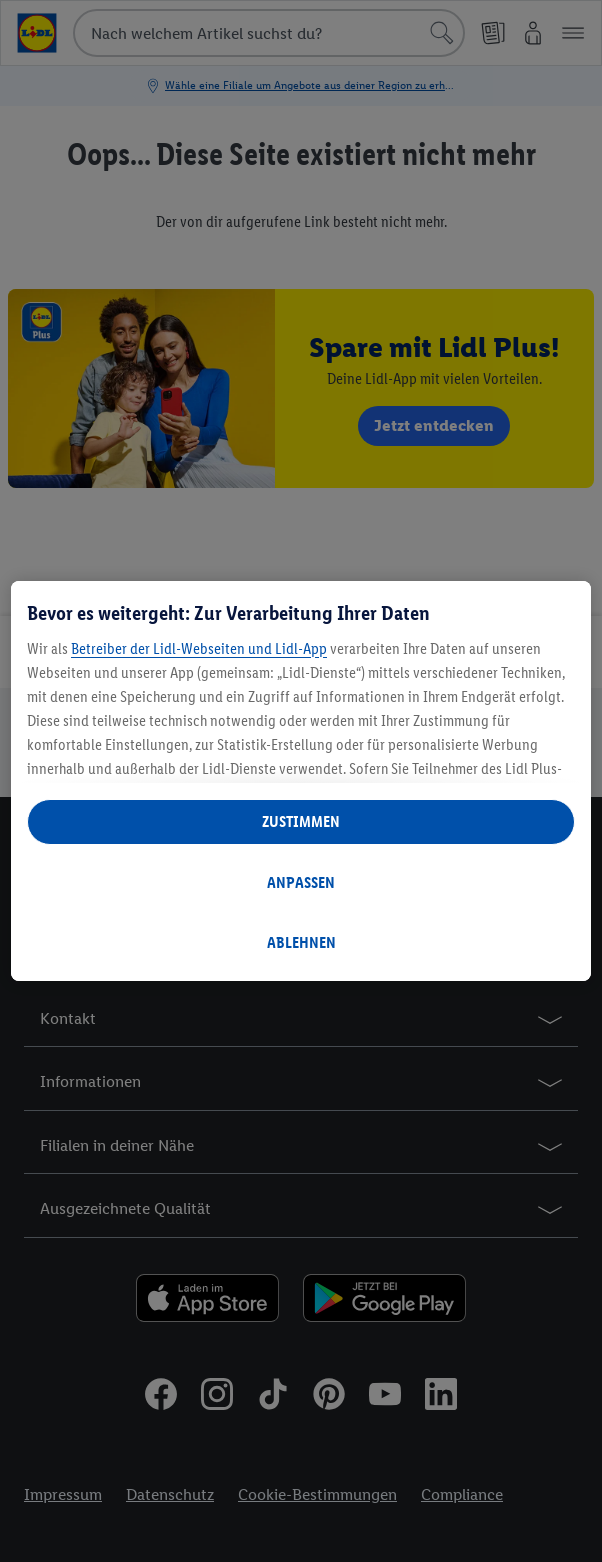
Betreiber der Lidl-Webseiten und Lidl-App (199, 648)
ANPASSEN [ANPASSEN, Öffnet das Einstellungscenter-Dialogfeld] (301, 882)
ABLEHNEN (301, 942)
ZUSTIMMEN (301, 821)
